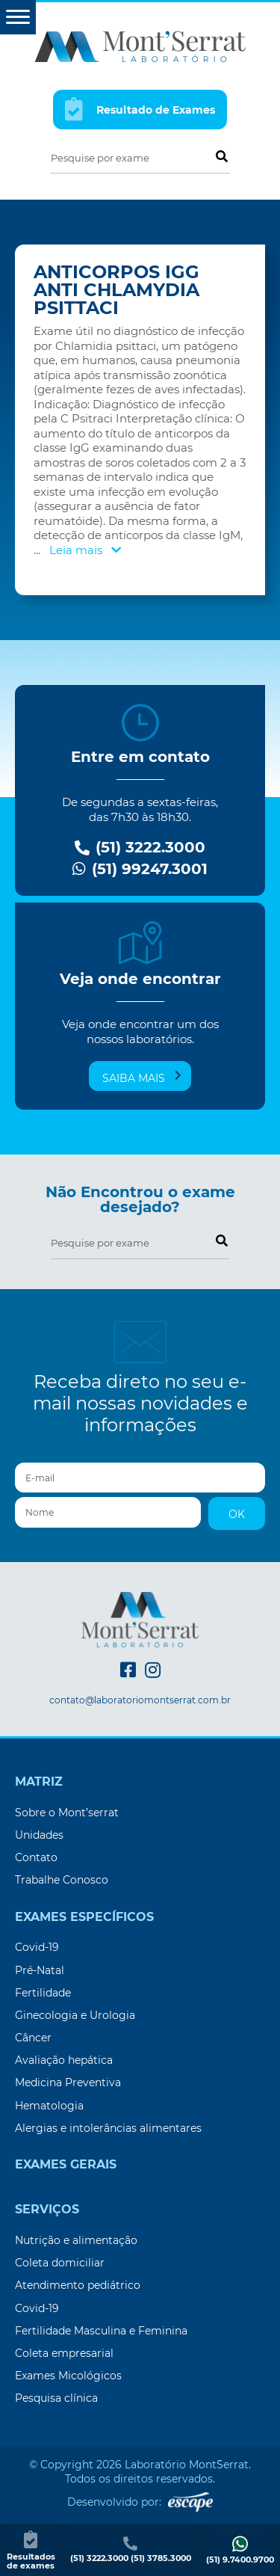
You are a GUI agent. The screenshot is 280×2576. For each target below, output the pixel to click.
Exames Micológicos (68, 2375)
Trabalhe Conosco (61, 1880)
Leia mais (85, 550)
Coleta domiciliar (60, 2262)
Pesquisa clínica (56, 2398)
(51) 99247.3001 (140, 869)
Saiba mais (141, 1077)
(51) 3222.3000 (140, 847)
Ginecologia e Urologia (75, 2015)
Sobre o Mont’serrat (67, 1812)
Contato (36, 1857)
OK (236, 1514)
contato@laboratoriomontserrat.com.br (140, 1700)
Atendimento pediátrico (77, 2285)
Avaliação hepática (64, 2060)
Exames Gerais (65, 2165)
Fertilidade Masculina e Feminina (101, 2330)
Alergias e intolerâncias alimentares (108, 2128)
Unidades (39, 1835)
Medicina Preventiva (68, 2082)
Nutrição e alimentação (76, 2240)
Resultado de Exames (140, 108)
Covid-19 (37, 1947)
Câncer (33, 2037)
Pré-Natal (39, 1970)
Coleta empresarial (64, 2353)
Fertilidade (43, 1992)
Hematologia (49, 2105)
